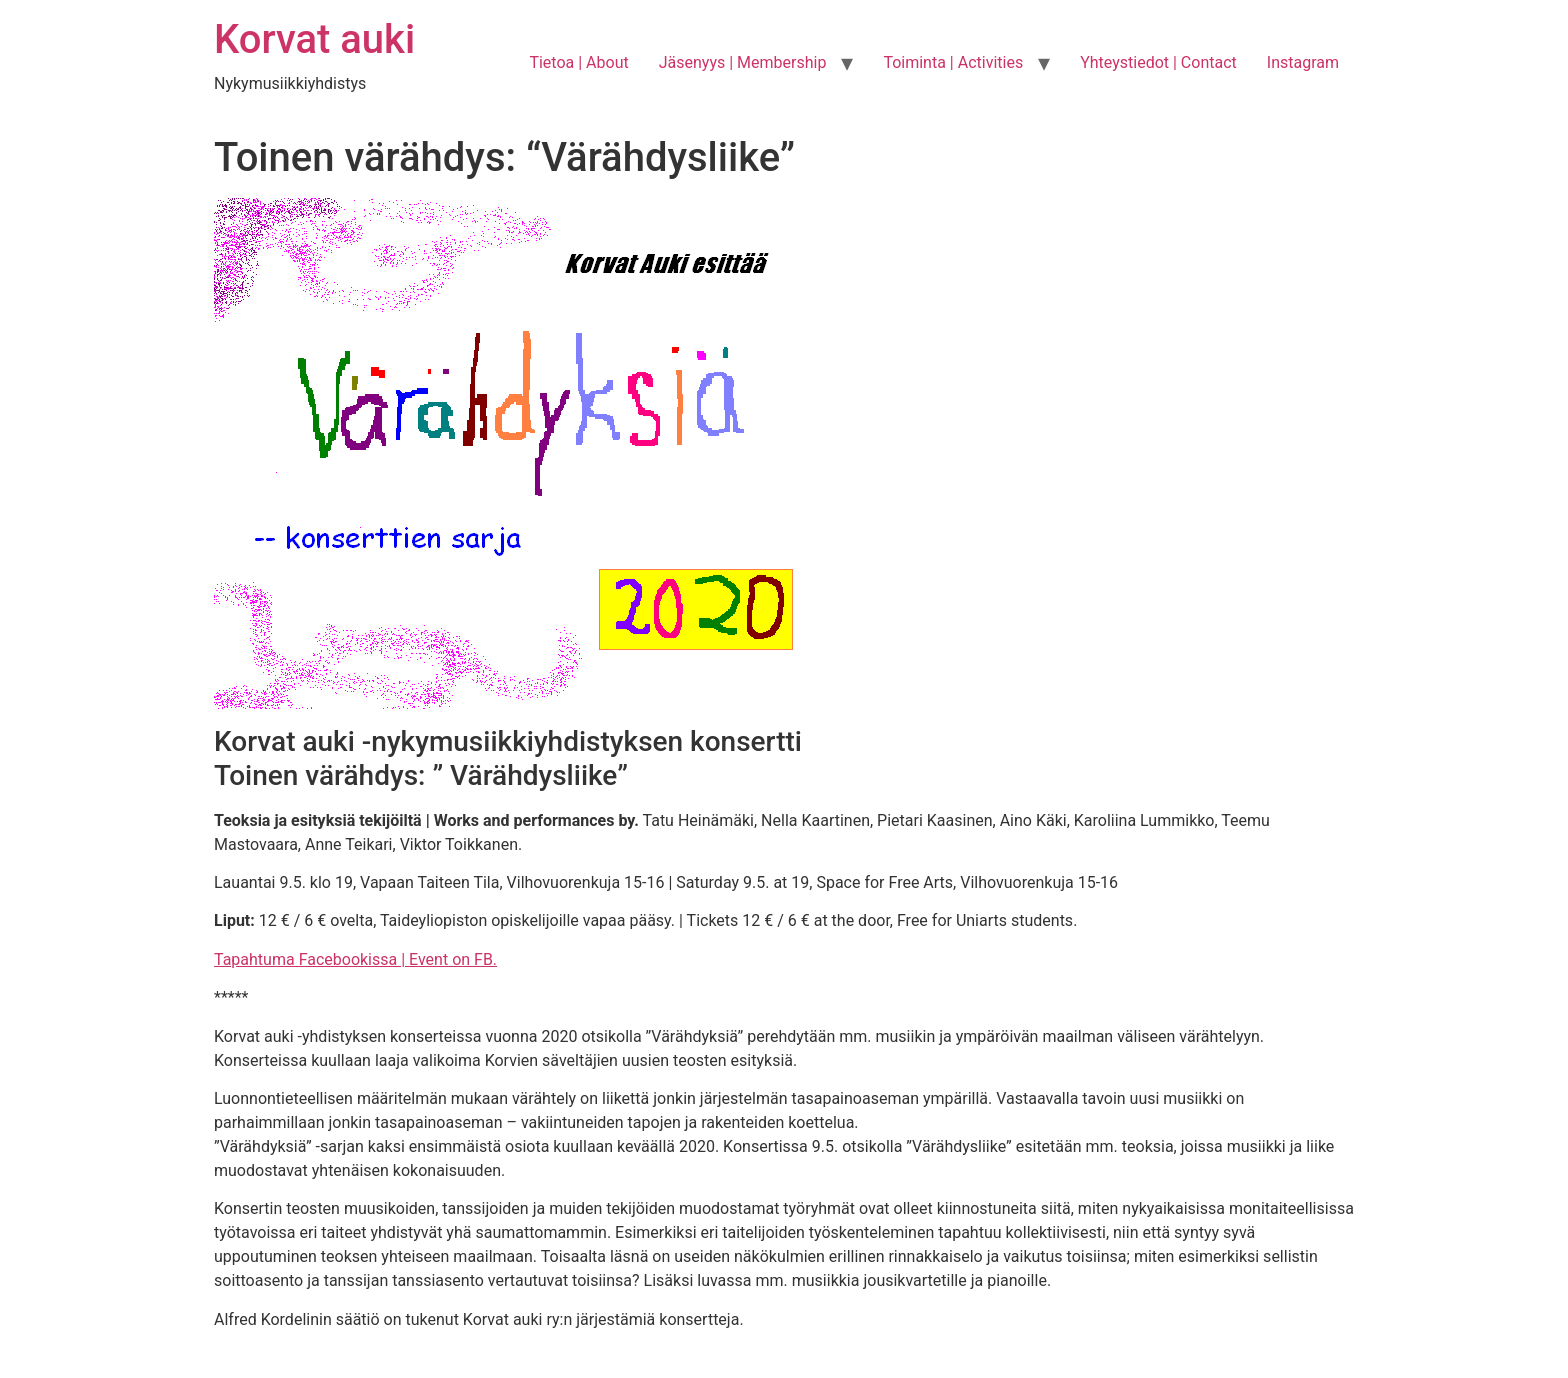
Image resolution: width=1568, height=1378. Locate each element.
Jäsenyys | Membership (743, 62)
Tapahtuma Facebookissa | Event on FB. (355, 959)
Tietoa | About (578, 62)
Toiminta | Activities (953, 62)
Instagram (1303, 62)
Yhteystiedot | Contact (1158, 62)
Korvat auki (314, 39)
